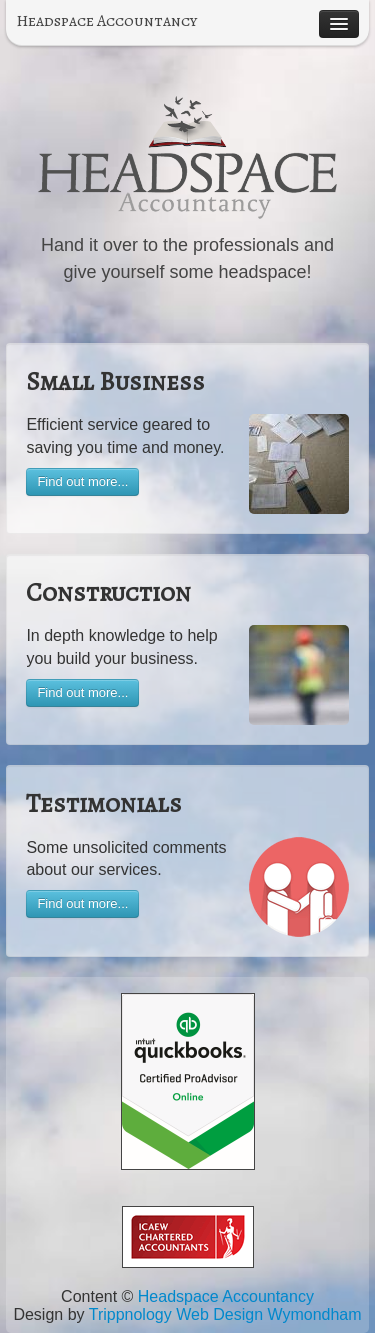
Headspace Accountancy (106, 21)
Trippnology (130, 1314)
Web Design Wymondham (268, 1314)
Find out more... (82, 481)
